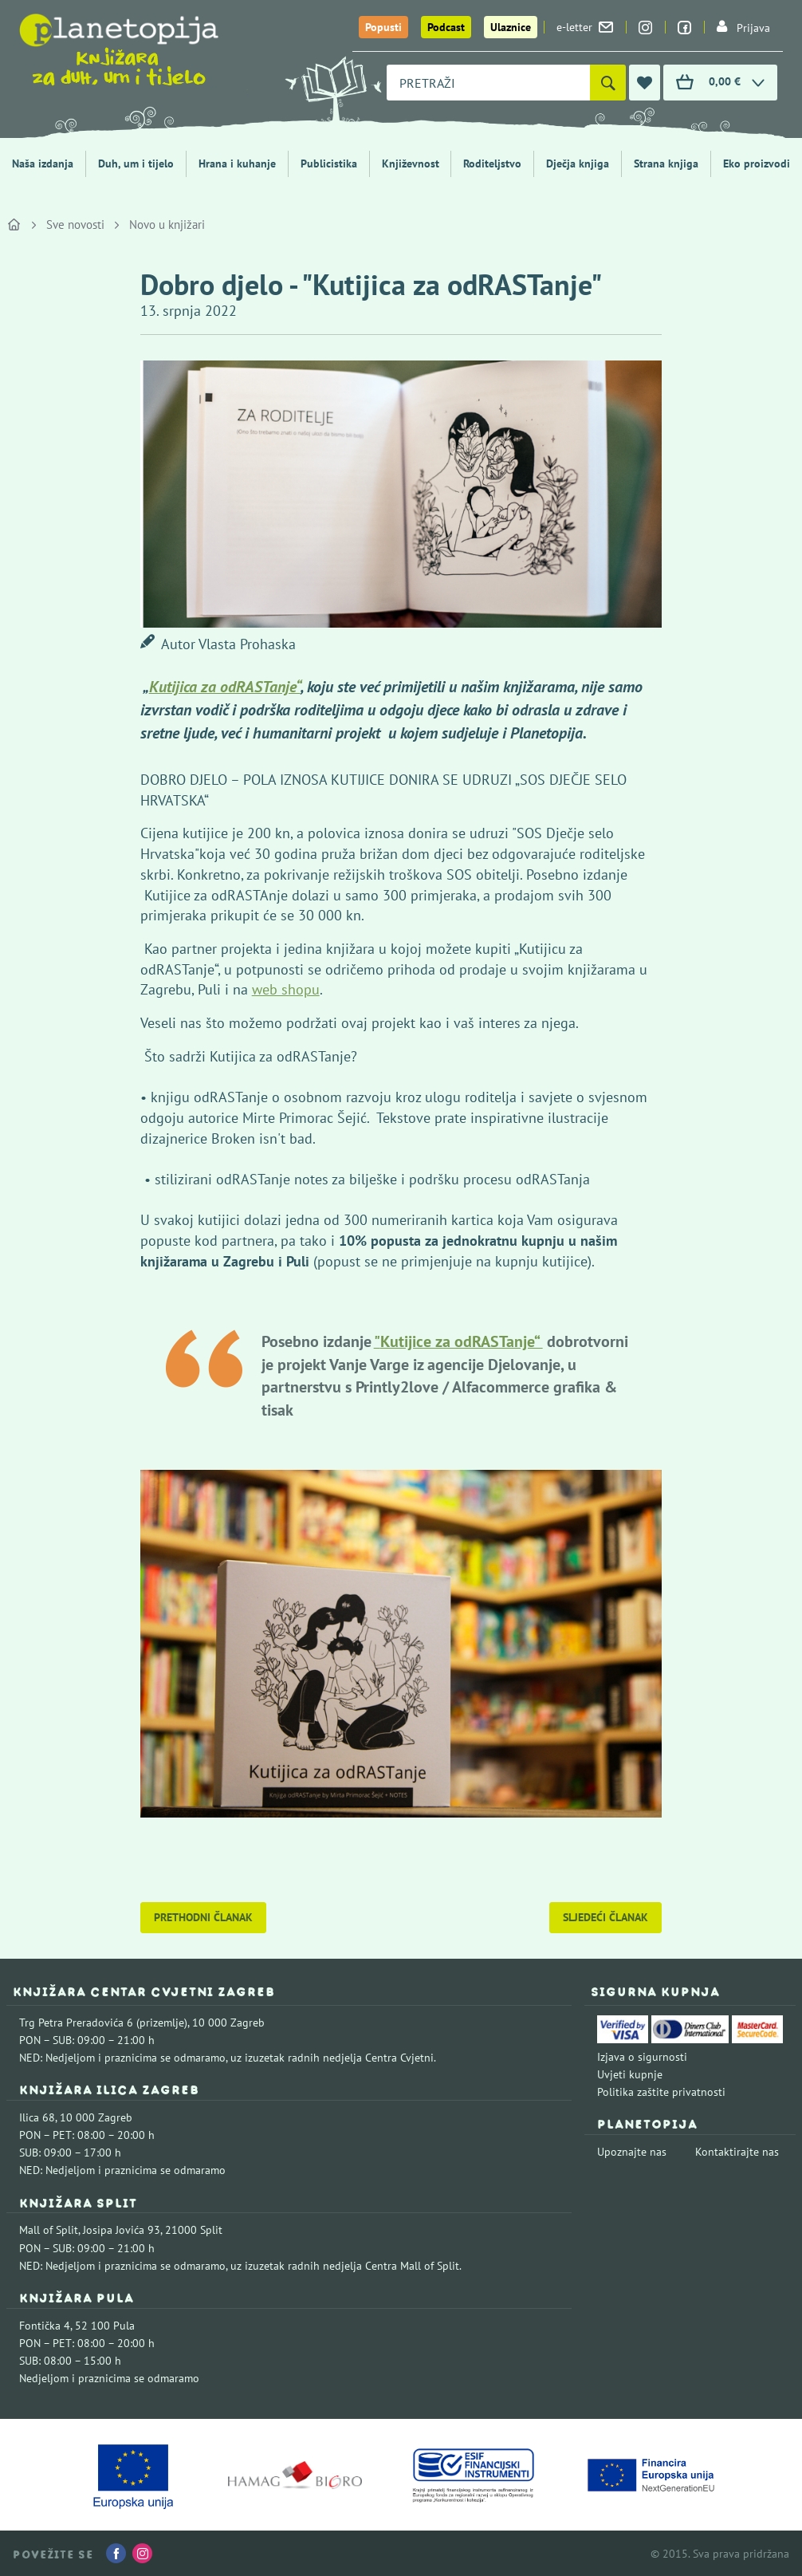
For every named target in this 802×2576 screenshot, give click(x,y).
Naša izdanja (42, 163)
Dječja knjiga (577, 163)
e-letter (584, 27)
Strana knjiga (666, 163)
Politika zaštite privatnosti (661, 2092)
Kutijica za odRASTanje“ (225, 686)
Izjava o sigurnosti (642, 2057)
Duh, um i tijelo (136, 163)
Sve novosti (75, 224)
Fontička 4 (44, 2325)
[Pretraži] (608, 82)
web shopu (286, 989)
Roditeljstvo (492, 163)
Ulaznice (510, 27)
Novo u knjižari (167, 224)
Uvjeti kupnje (629, 2074)
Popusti (383, 27)
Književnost (410, 163)
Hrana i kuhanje (237, 163)
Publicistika (329, 163)
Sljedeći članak (605, 1917)
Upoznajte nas (631, 2152)
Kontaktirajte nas (737, 2152)
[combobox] (488, 82)
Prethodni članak (203, 1917)
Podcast (446, 27)
